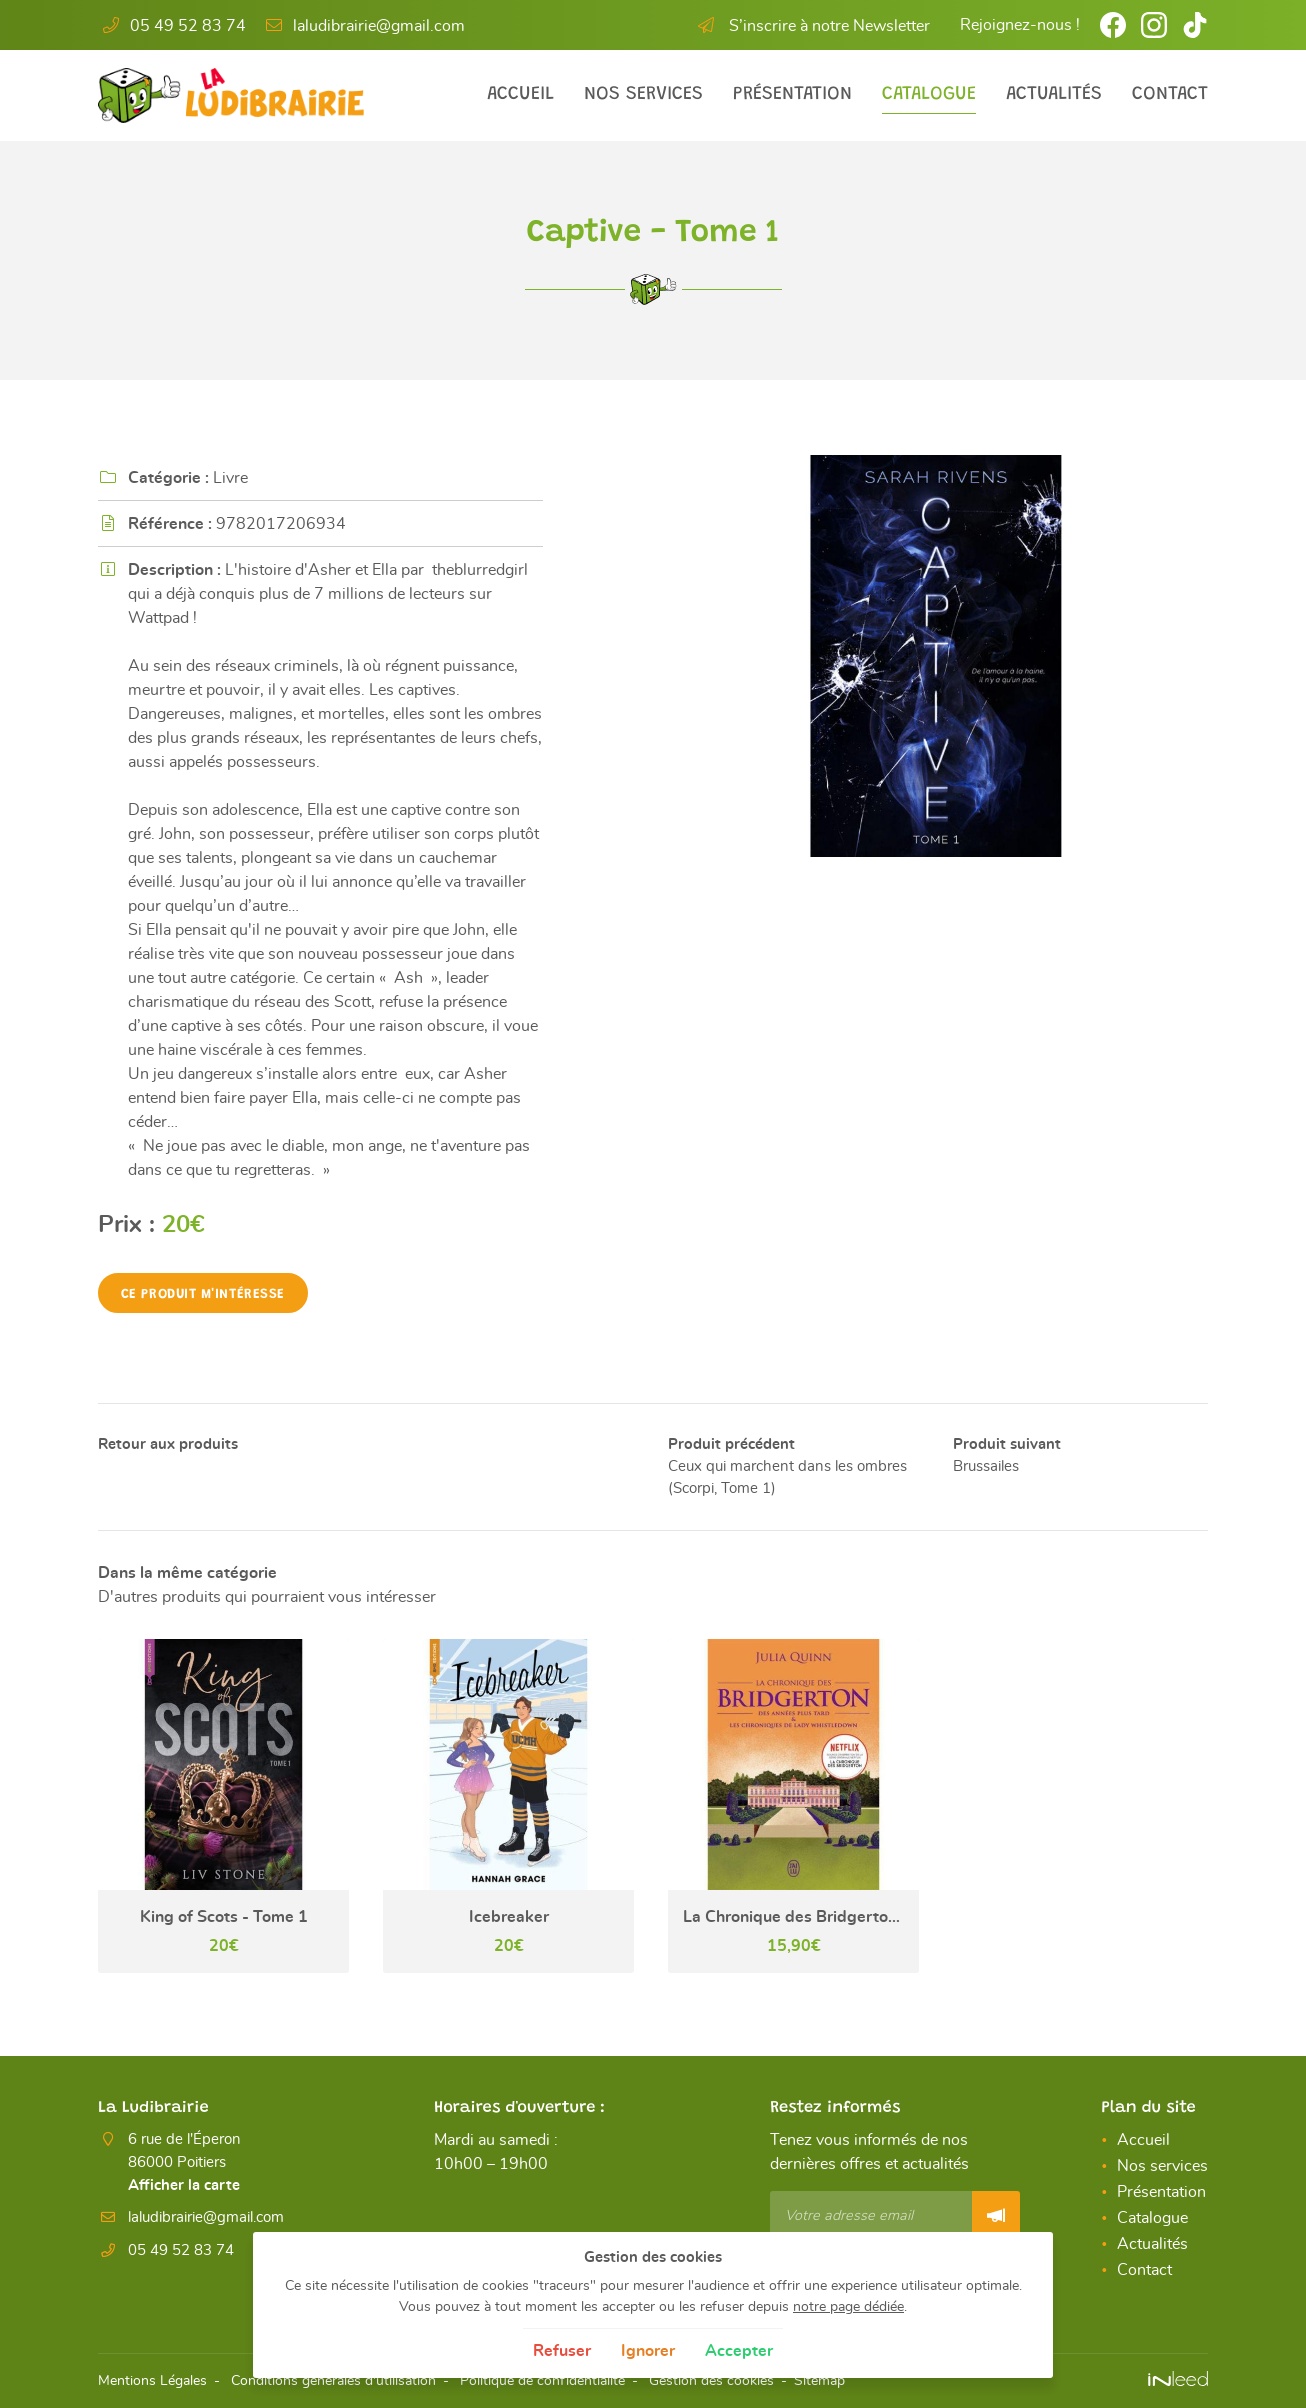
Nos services (643, 94)
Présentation (792, 94)
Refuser (562, 2351)
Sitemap (819, 2381)
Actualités (1054, 94)
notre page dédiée (848, 2306)
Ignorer (648, 2351)
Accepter (739, 2351)
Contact (1170, 94)
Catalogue (929, 94)
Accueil (520, 94)
